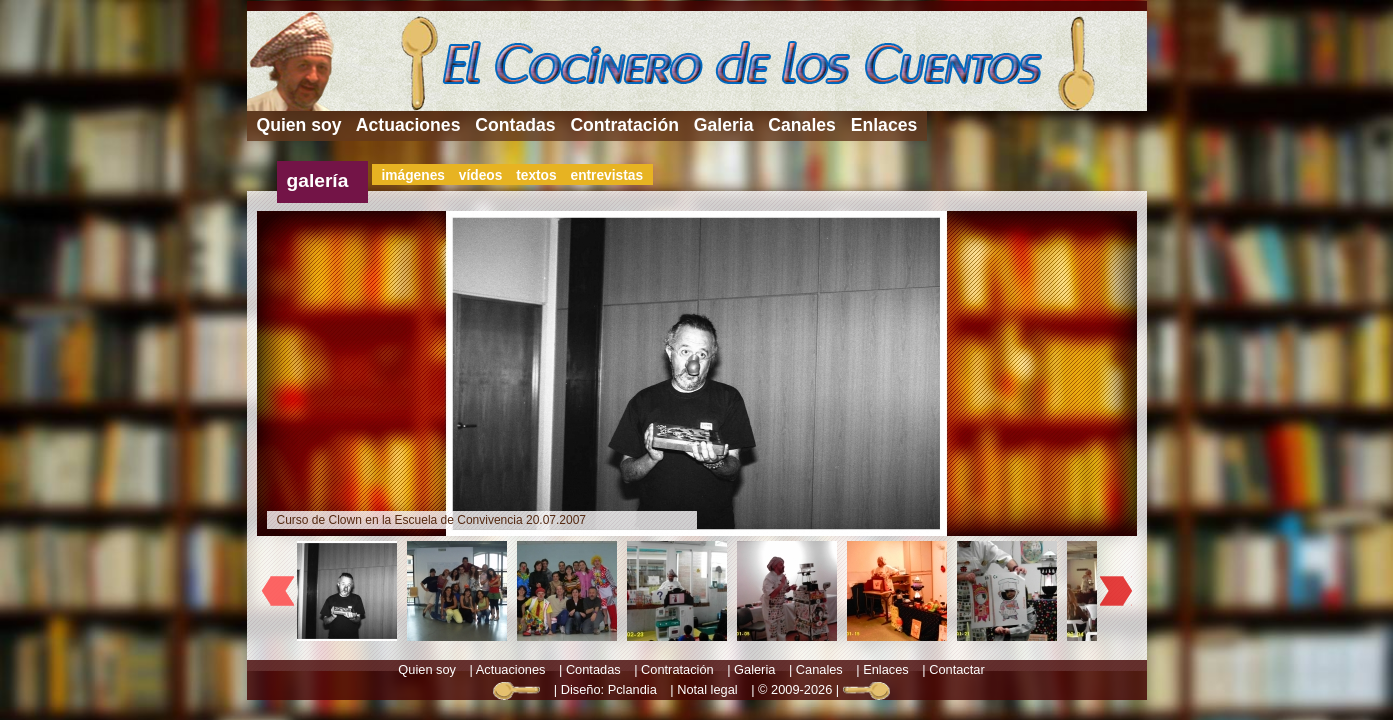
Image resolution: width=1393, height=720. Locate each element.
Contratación (624, 125)
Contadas (515, 125)
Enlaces (884, 125)
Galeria (724, 125)
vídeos (481, 175)
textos (536, 175)
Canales (801, 125)
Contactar (956, 669)
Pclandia (632, 689)
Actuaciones (408, 125)
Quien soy (299, 125)
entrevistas (606, 175)
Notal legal (707, 689)
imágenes (413, 175)
